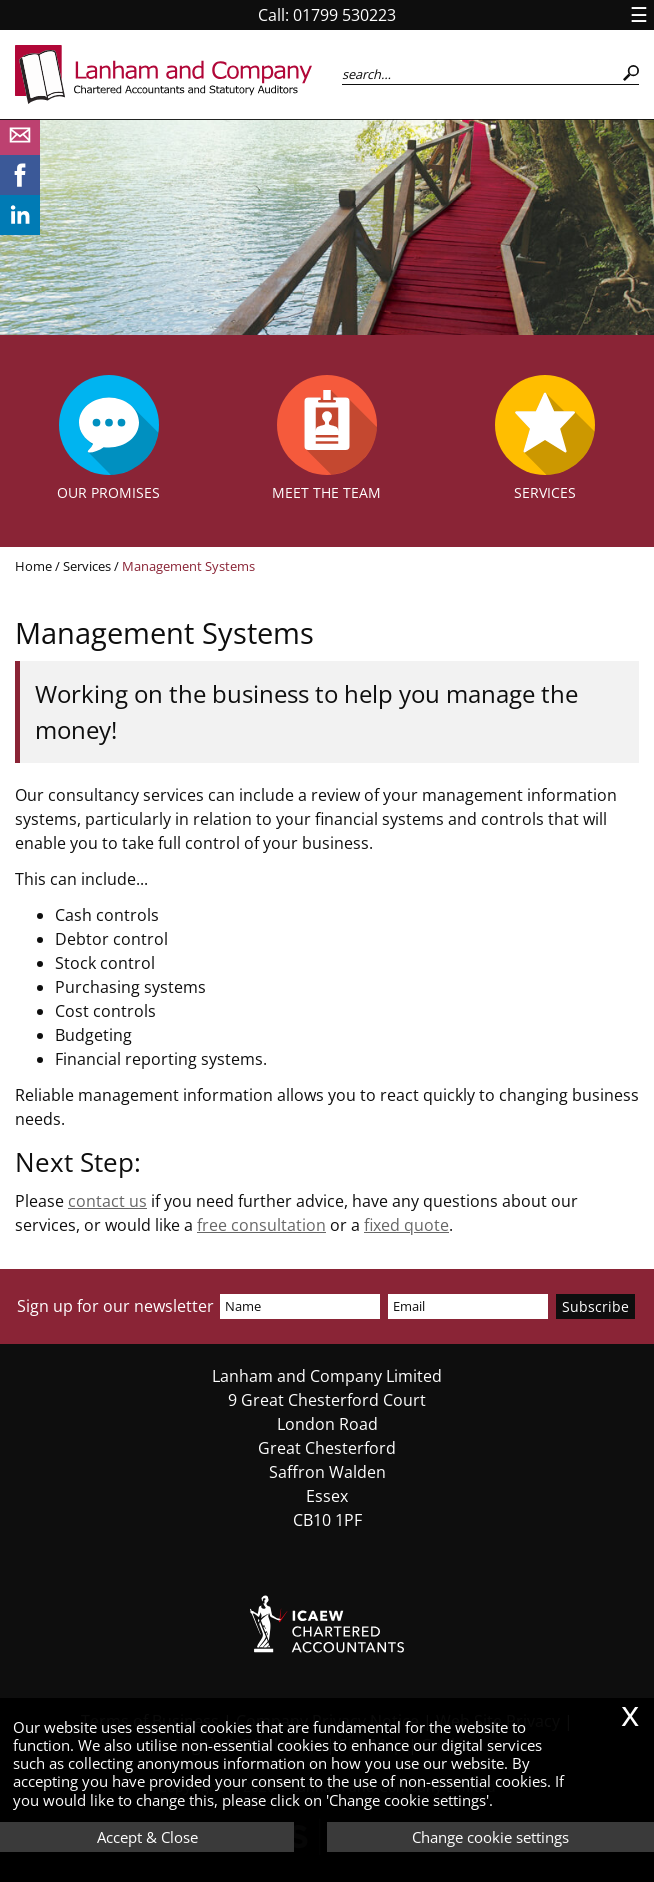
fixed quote (406, 1225)
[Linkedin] (20, 229)
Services (87, 566)
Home (33, 566)
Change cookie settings (490, 1837)
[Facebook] (20, 189)
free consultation (261, 1225)
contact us (107, 1201)
